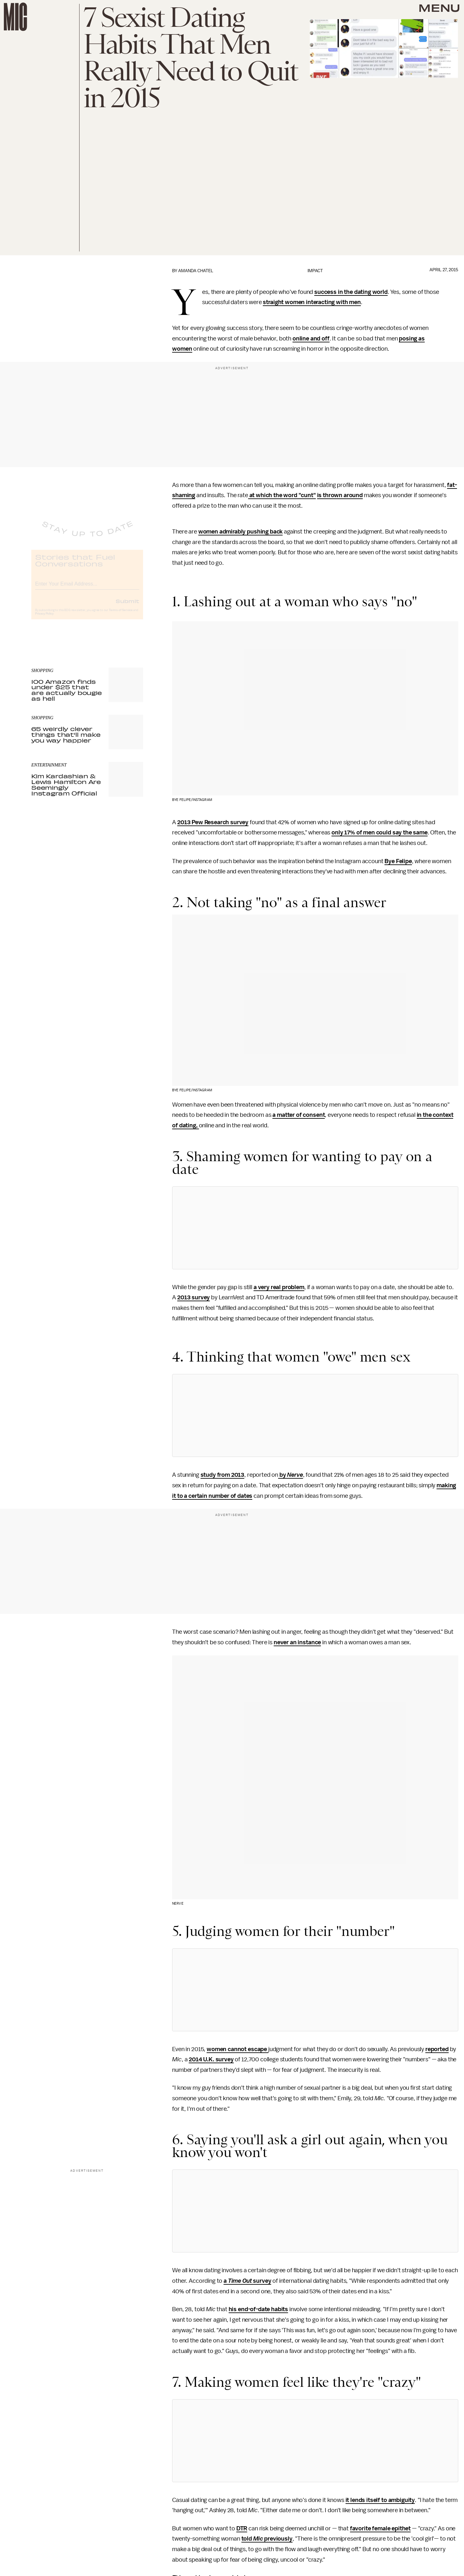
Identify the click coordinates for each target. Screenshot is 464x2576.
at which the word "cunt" (282, 495)
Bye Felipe (398, 861)
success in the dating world (351, 292)
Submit (127, 606)
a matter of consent (298, 1115)
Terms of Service (121, 615)
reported (437, 2049)
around (353, 495)
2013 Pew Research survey (212, 822)
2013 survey (193, 1297)
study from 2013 (223, 1475)
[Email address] (87, 588)
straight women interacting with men (312, 302)
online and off (311, 338)
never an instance (297, 1642)
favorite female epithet (380, 2528)
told (247, 2538)
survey (261, 2281)
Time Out (240, 2281)
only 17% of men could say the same (379, 832)
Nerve (295, 1475)
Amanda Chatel (195, 270)
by (282, 1475)
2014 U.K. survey (211, 2059)
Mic (258, 2538)
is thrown (330, 495)
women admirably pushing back (240, 531)
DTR (241, 2528)
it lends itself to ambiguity (380, 2500)
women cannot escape (237, 2049)
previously (277, 2538)
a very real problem (279, 1287)
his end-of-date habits (258, 2309)
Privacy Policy (44, 619)
